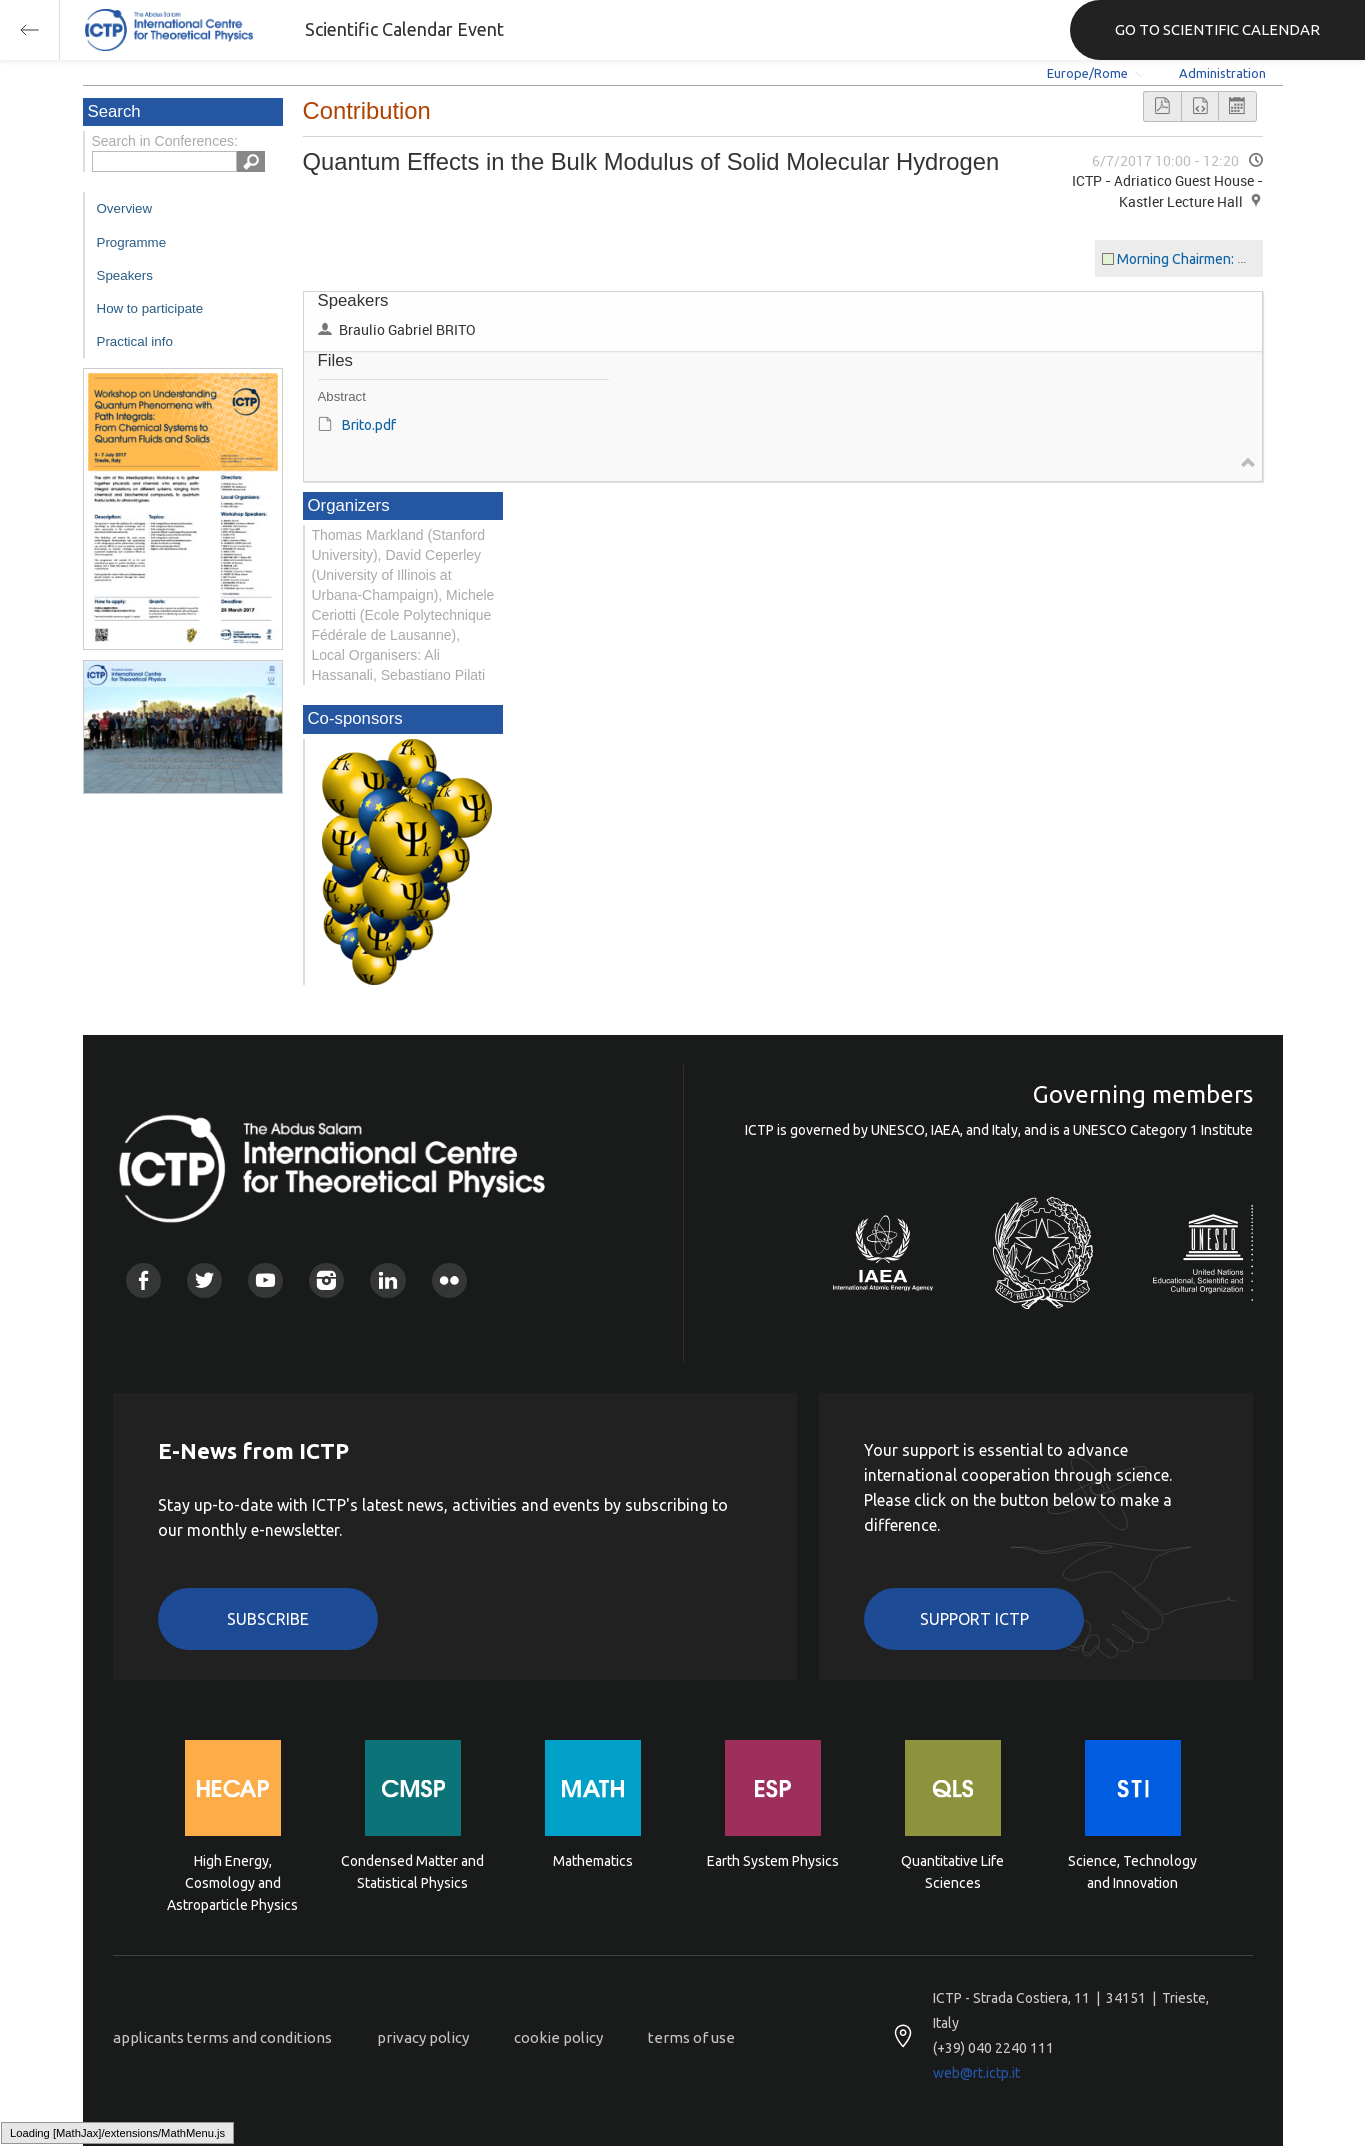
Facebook (143, 1280)
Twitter (204, 1280)
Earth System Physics (773, 1861)
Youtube (265, 1280)
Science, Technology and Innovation (1132, 1872)
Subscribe (268, 1619)
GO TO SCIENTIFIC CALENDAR (1217, 29)
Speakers (125, 275)
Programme (132, 242)
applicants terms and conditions (222, 2037)
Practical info (135, 341)
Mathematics (593, 1861)
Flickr (449, 1280)
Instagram (326, 1280)
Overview (125, 208)
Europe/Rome (1087, 73)
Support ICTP (974, 1619)
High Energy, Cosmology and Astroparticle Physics (232, 1881)
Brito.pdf (369, 425)
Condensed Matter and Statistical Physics (412, 1872)
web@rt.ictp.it (976, 2073)
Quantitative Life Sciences (952, 1872)
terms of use (691, 2037)
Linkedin (387, 1280)
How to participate (150, 308)
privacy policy (423, 2037)
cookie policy (558, 2037)
